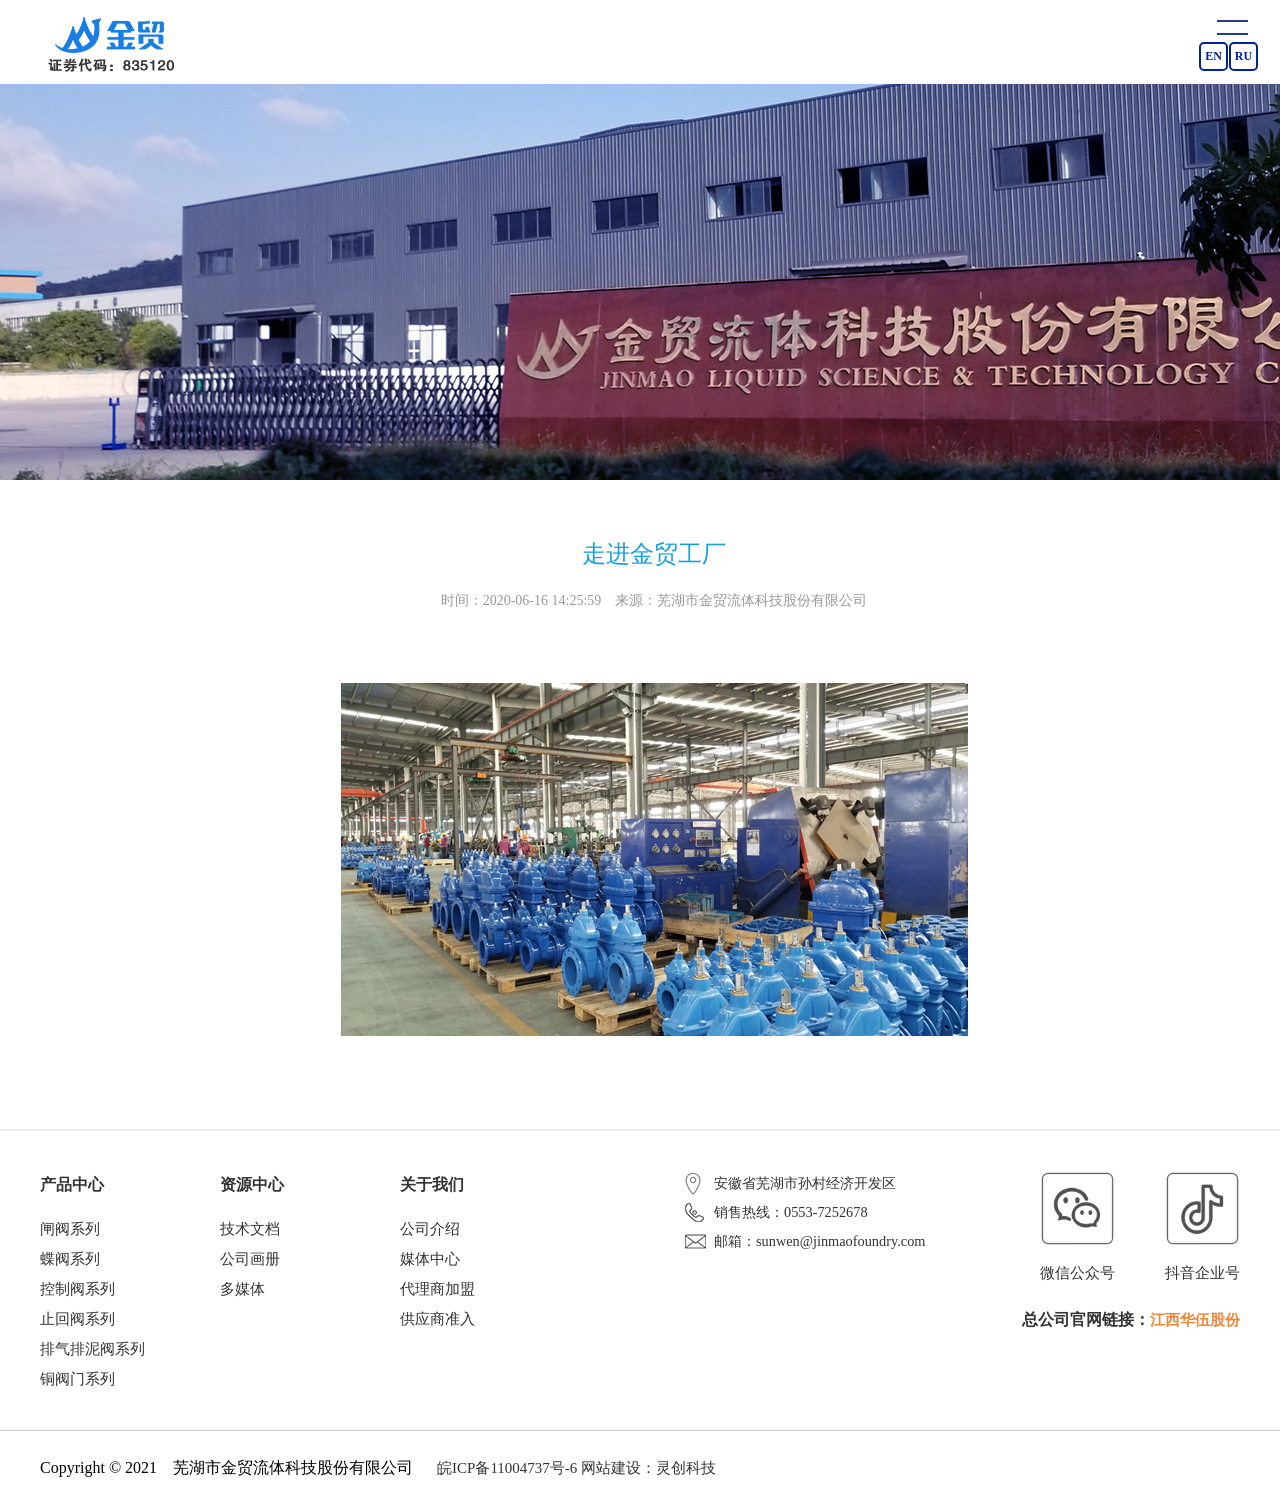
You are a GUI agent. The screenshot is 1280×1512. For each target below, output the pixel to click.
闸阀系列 (70, 1230)
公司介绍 (430, 1230)
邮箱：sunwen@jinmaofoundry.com (810, 1261)
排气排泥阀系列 (92, 1354)
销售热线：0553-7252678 (781, 1222)
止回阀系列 (77, 1323)
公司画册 (250, 1261)
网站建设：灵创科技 (648, 1474)
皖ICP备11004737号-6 (507, 1474)
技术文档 (250, 1230)
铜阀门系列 (77, 1385)
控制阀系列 (77, 1292)
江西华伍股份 (1192, 1319)
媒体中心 (430, 1261)
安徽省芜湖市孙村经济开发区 (797, 1183)
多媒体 (242, 1292)
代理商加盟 (437, 1292)
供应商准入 (437, 1323)
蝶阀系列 (70, 1261)
